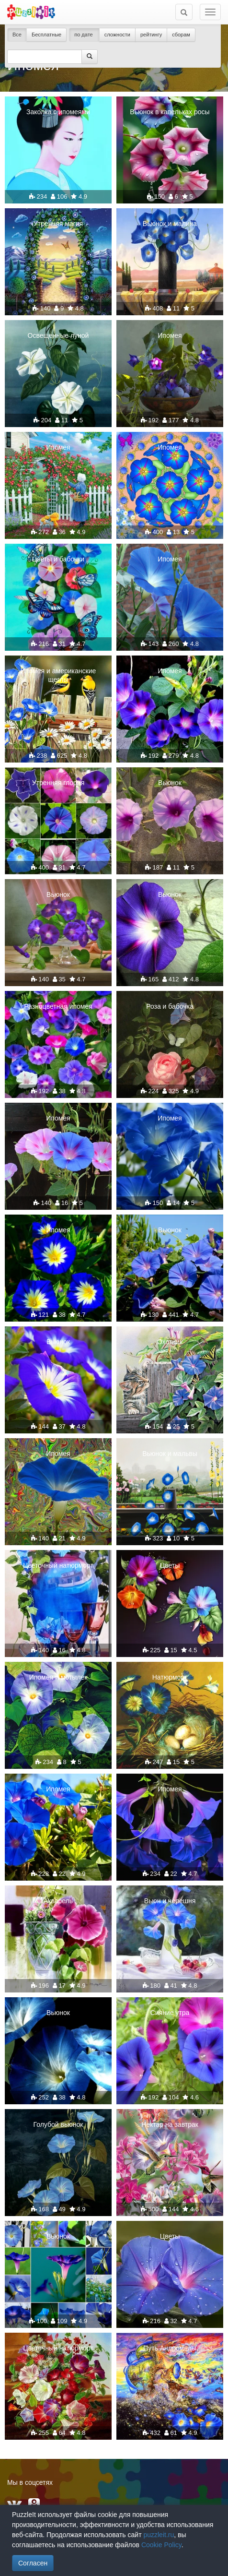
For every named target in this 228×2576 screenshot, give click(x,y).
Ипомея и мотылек (58, 1677)
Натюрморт (170, 1677)
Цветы (170, 1565)
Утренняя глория (58, 783)
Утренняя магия (58, 223)
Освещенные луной (58, 335)
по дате (84, 34)
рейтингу (151, 34)
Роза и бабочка (170, 1006)
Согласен (32, 2563)
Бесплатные (46, 34)
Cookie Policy (161, 2545)
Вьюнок (170, 783)
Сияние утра (170, 2012)
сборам (181, 34)
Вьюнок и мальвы (169, 1453)
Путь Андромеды (169, 2348)
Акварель (58, 1901)
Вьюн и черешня (170, 1901)
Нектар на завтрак (169, 2124)
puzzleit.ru (158, 2535)
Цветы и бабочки (58, 559)
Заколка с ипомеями (58, 112)
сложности (117, 34)
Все (17, 34)
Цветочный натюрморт (58, 1565)
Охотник (169, 1342)
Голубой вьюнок (58, 2124)
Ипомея (170, 335)
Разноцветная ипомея (58, 1006)
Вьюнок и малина (170, 223)
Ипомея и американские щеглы (58, 675)
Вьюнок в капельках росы (169, 112)
